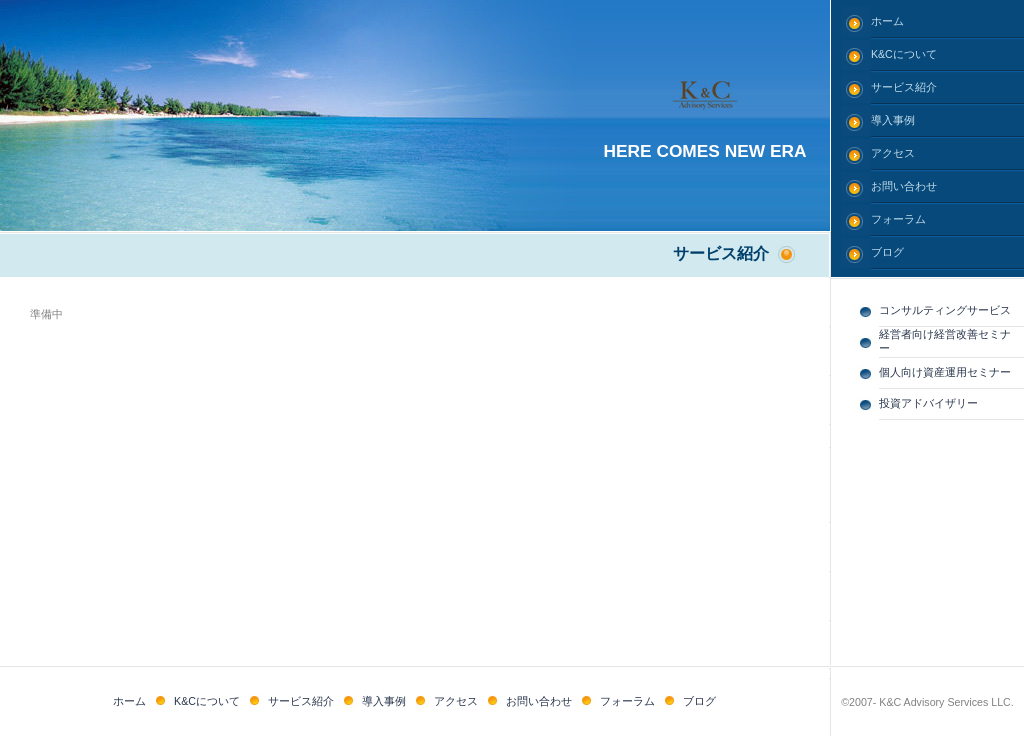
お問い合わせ (904, 186)
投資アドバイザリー (928, 403)
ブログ (887, 252)
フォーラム (898, 219)
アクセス (893, 153)
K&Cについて (904, 54)
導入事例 (893, 120)
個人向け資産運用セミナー (945, 372)
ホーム (887, 21)
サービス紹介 (904, 87)
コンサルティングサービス (945, 310)
